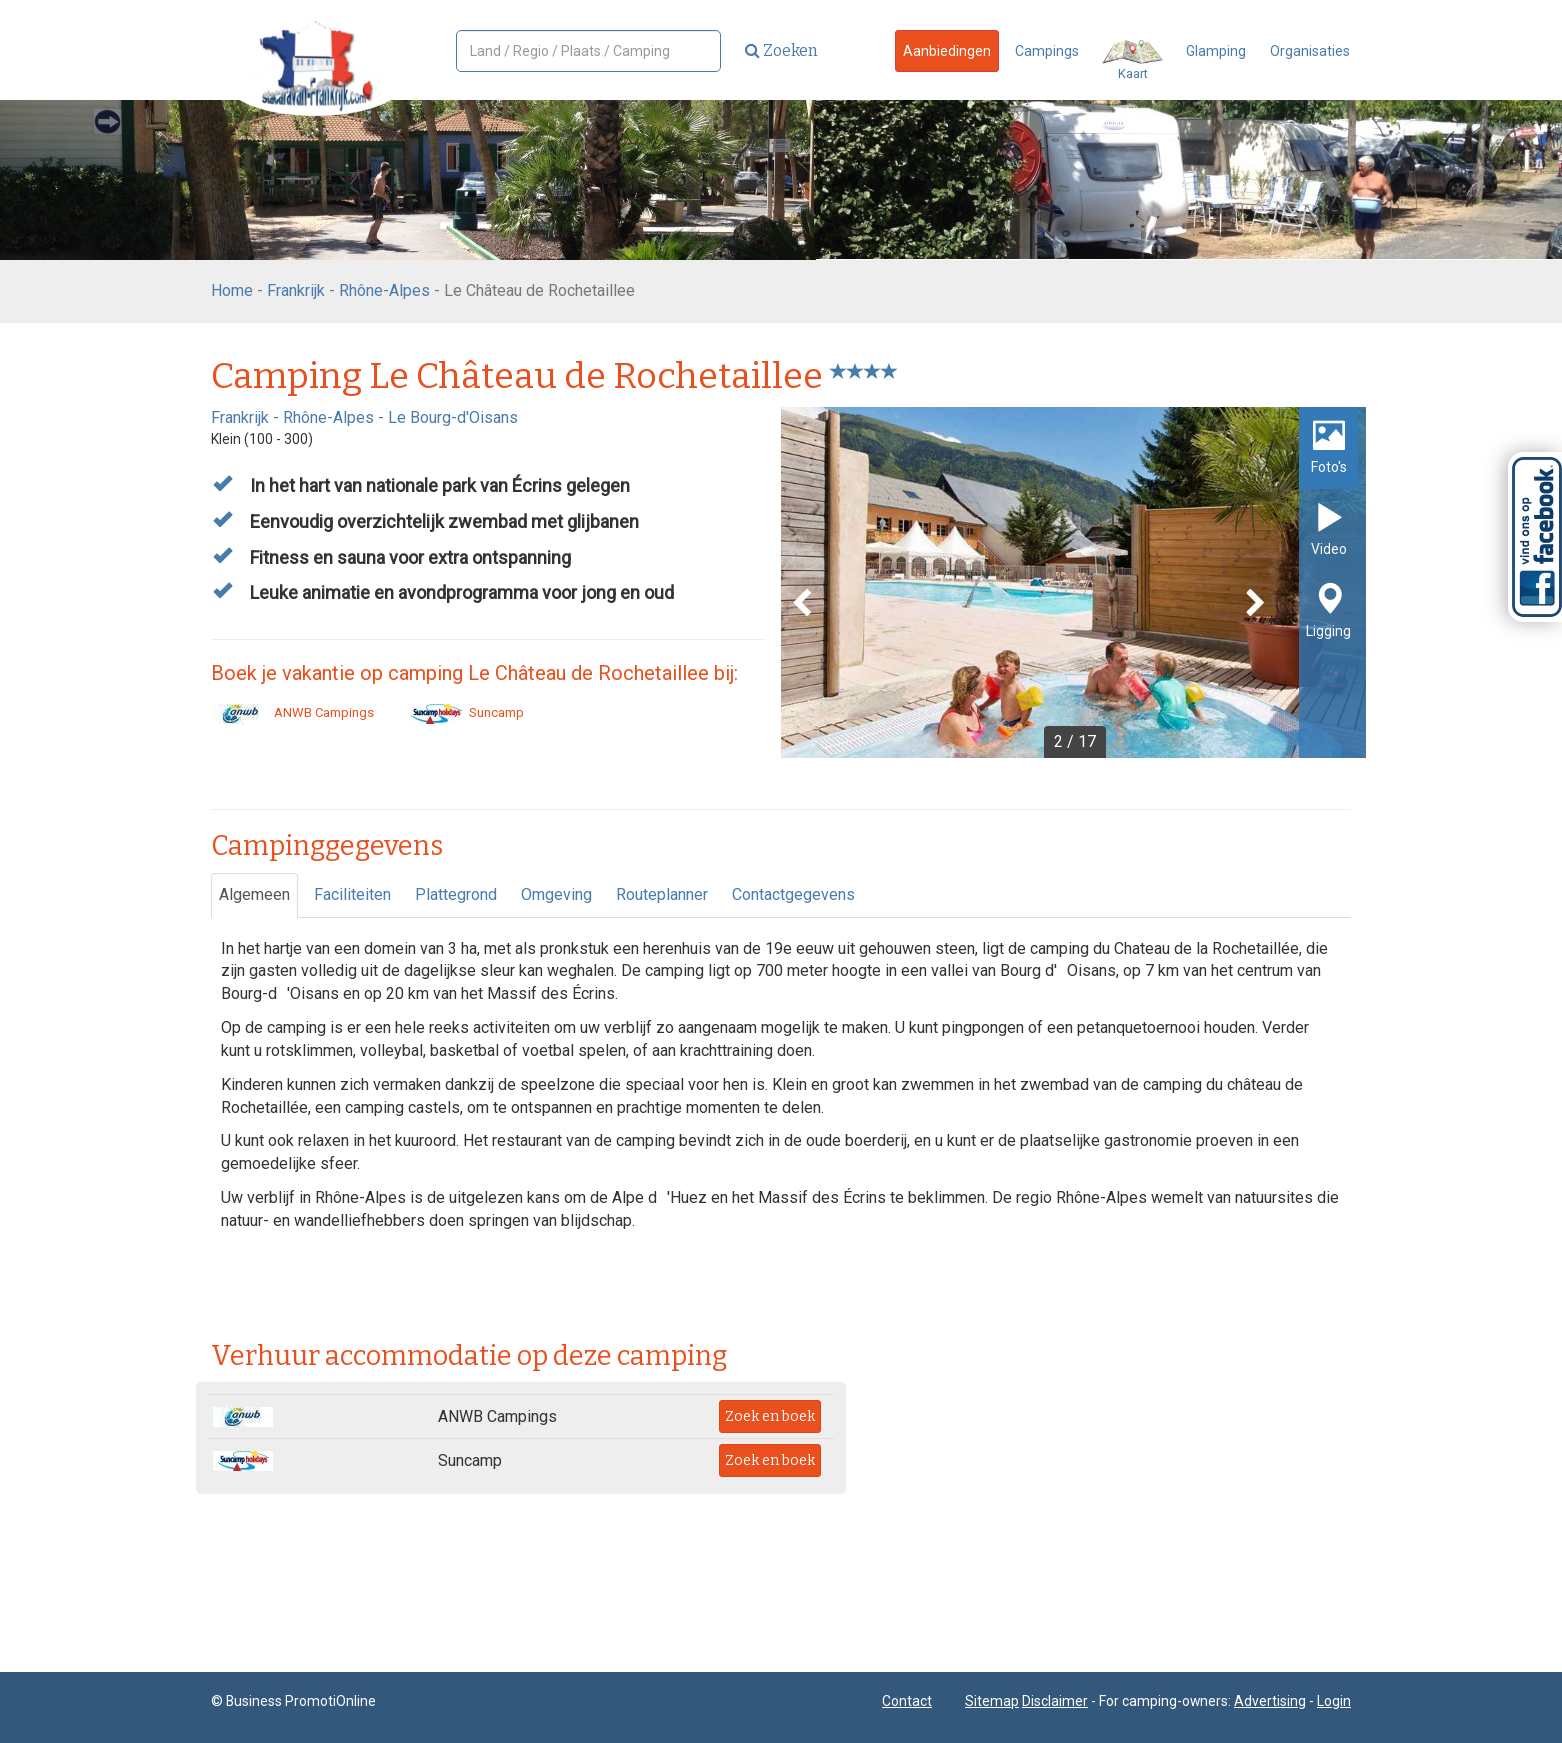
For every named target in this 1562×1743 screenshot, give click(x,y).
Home (232, 290)
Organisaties (1310, 51)
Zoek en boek (770, 1416)
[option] (1073, 582)
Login (1334, 1701)
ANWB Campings (292, 712)
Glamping (1216, 51)
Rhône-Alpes (384, 290)
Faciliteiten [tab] (352, 894)
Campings (1047, 51)
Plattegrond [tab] (456, 894)
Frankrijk (296, 290)
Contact (907, 1701)
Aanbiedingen (947, 51)
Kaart (1132, 60)
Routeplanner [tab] (662, 894)
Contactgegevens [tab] (793, 894)
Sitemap (992, 1701)
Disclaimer (1055, 1701)
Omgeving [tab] (556, 894)
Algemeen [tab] (254, 894)
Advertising (1270, 1701)
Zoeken (781, 50)
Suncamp (465, 712)
